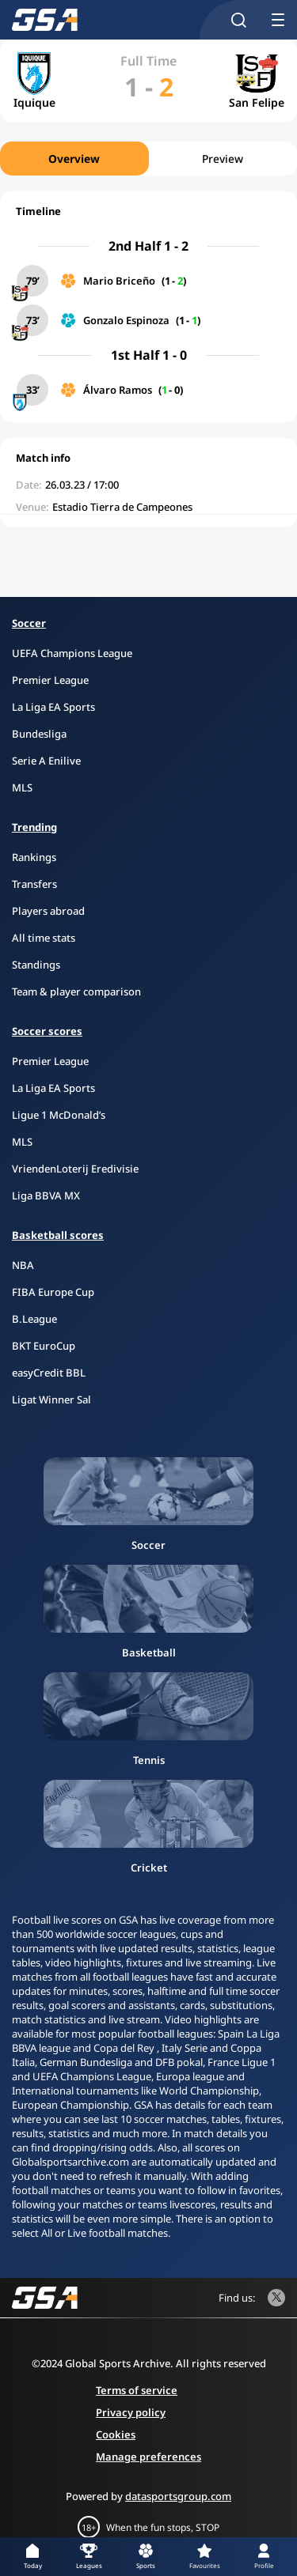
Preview (222, 158)
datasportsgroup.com (178, 2496)
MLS (22, 787)
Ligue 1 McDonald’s (58, 1115)
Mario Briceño (119, 281)
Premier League (50, 680)
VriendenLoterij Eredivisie (75, 1168)
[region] (148, 159)
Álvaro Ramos (117, 390)
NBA (23, 1265)
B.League (34, 1319)
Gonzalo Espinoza (126, 320)
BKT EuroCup (43, 1346)
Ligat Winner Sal (51, 1399)
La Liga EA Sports (53, 707)
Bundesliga (39, 734)
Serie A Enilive (46, 761)
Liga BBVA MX (46, 1195)
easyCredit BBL (49, 1372)
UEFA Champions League (72, 653)
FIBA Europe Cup (53, 1292)
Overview (74, 158)
